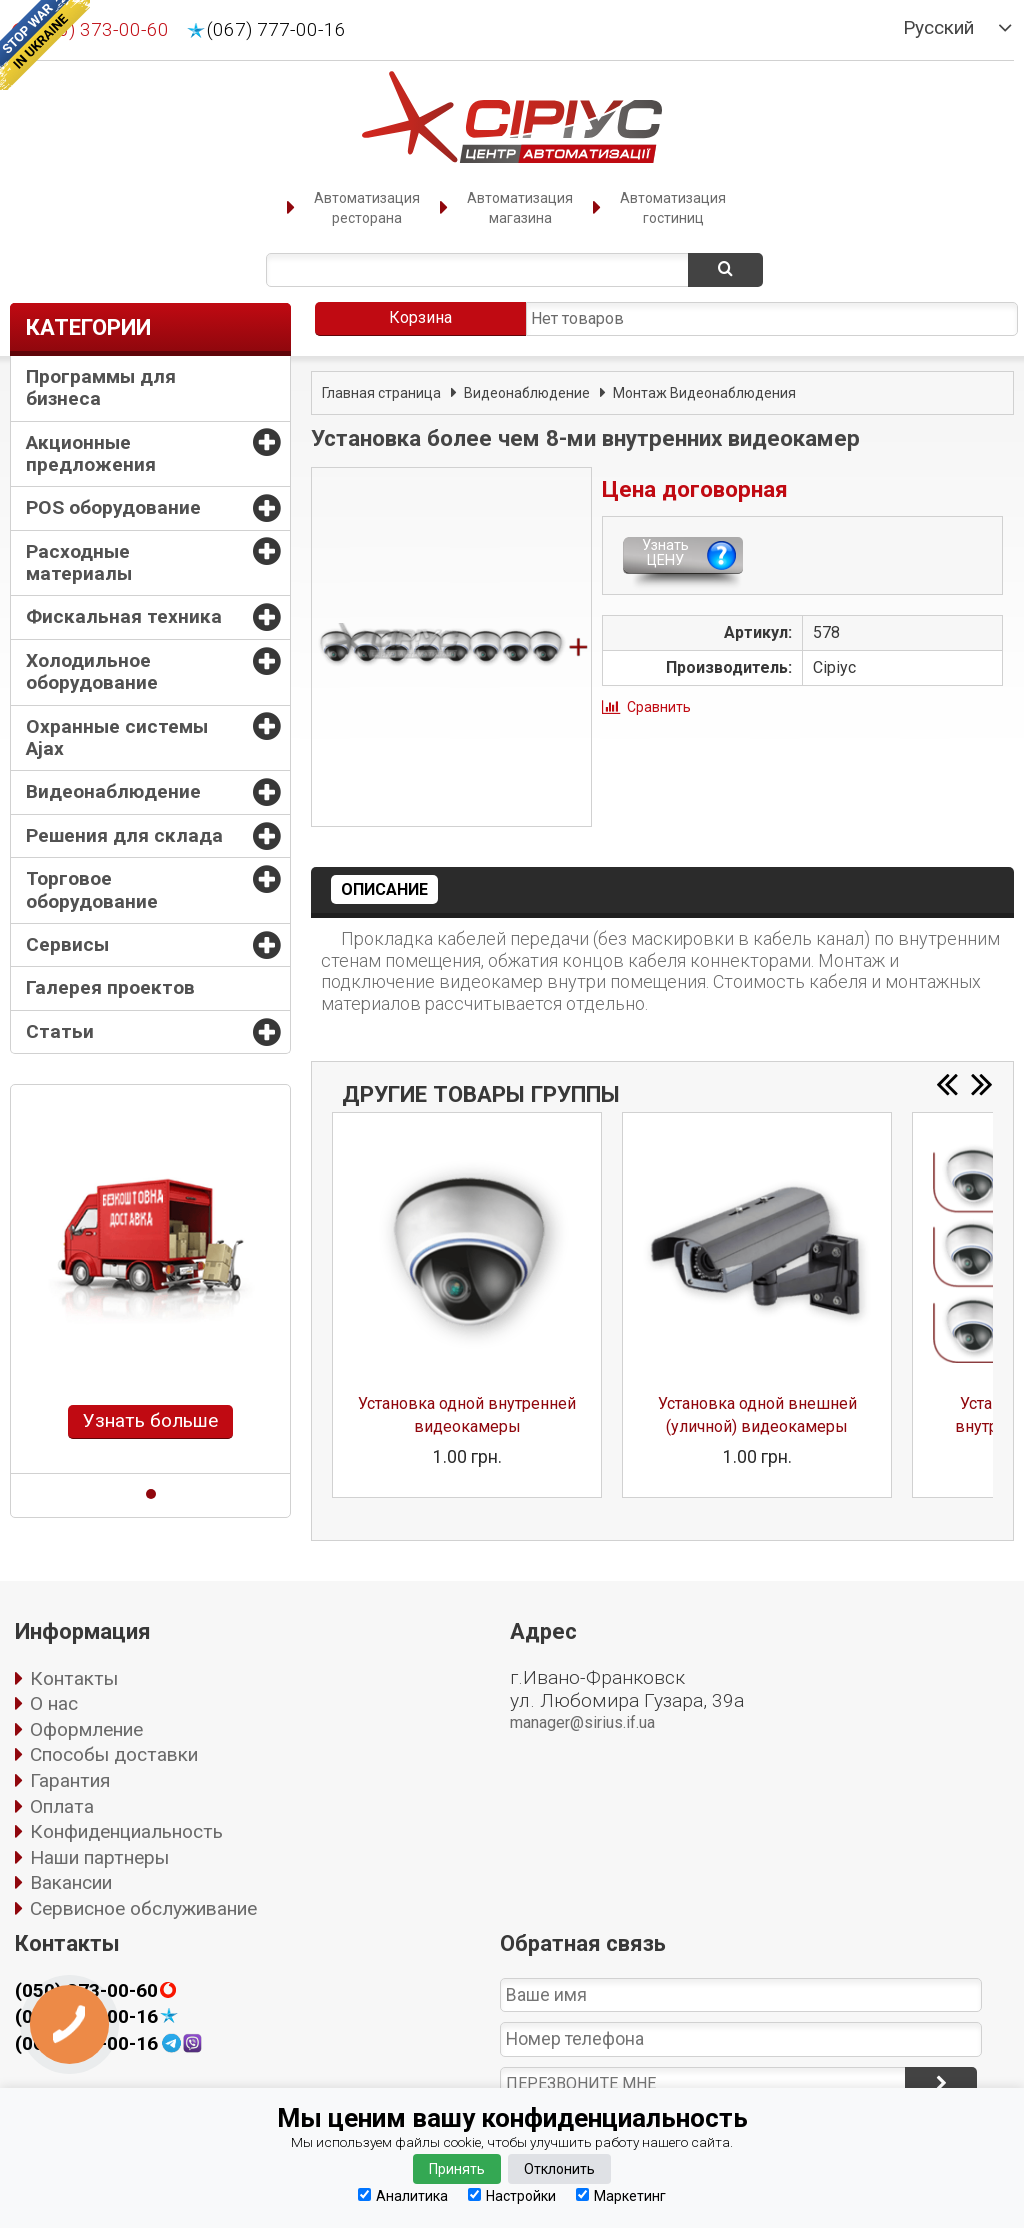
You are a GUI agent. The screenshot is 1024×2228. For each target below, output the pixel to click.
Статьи (60, 1031)
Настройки (512, 2195)
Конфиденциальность (126, 1831)
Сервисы (67, 944)
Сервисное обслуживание (143, 1908)
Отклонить (559, 2169)
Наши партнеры (99, 1857)
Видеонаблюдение (113, 791)
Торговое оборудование (92, 889)
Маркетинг (621, 2195)
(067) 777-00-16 (276, 30)
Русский (938, 28)
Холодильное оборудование (92, 671)
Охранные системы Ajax (117, 737)
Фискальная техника (124, 616)
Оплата (62, 1806)
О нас (54, 1703)
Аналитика (403, 2195)
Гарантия (70, 1780)
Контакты (74, 1678)
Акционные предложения (91, 453)
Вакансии (71, 1882)
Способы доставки (114, 1754)
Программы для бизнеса (101, 387)
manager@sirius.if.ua (582, 1722)
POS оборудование (113, 507)
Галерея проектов (110, 987)
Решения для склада (124, 835)
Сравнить (659, 707)
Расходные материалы (79, 562)
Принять (457, 2169)
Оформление (86, 1729)
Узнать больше (150, 1420)
